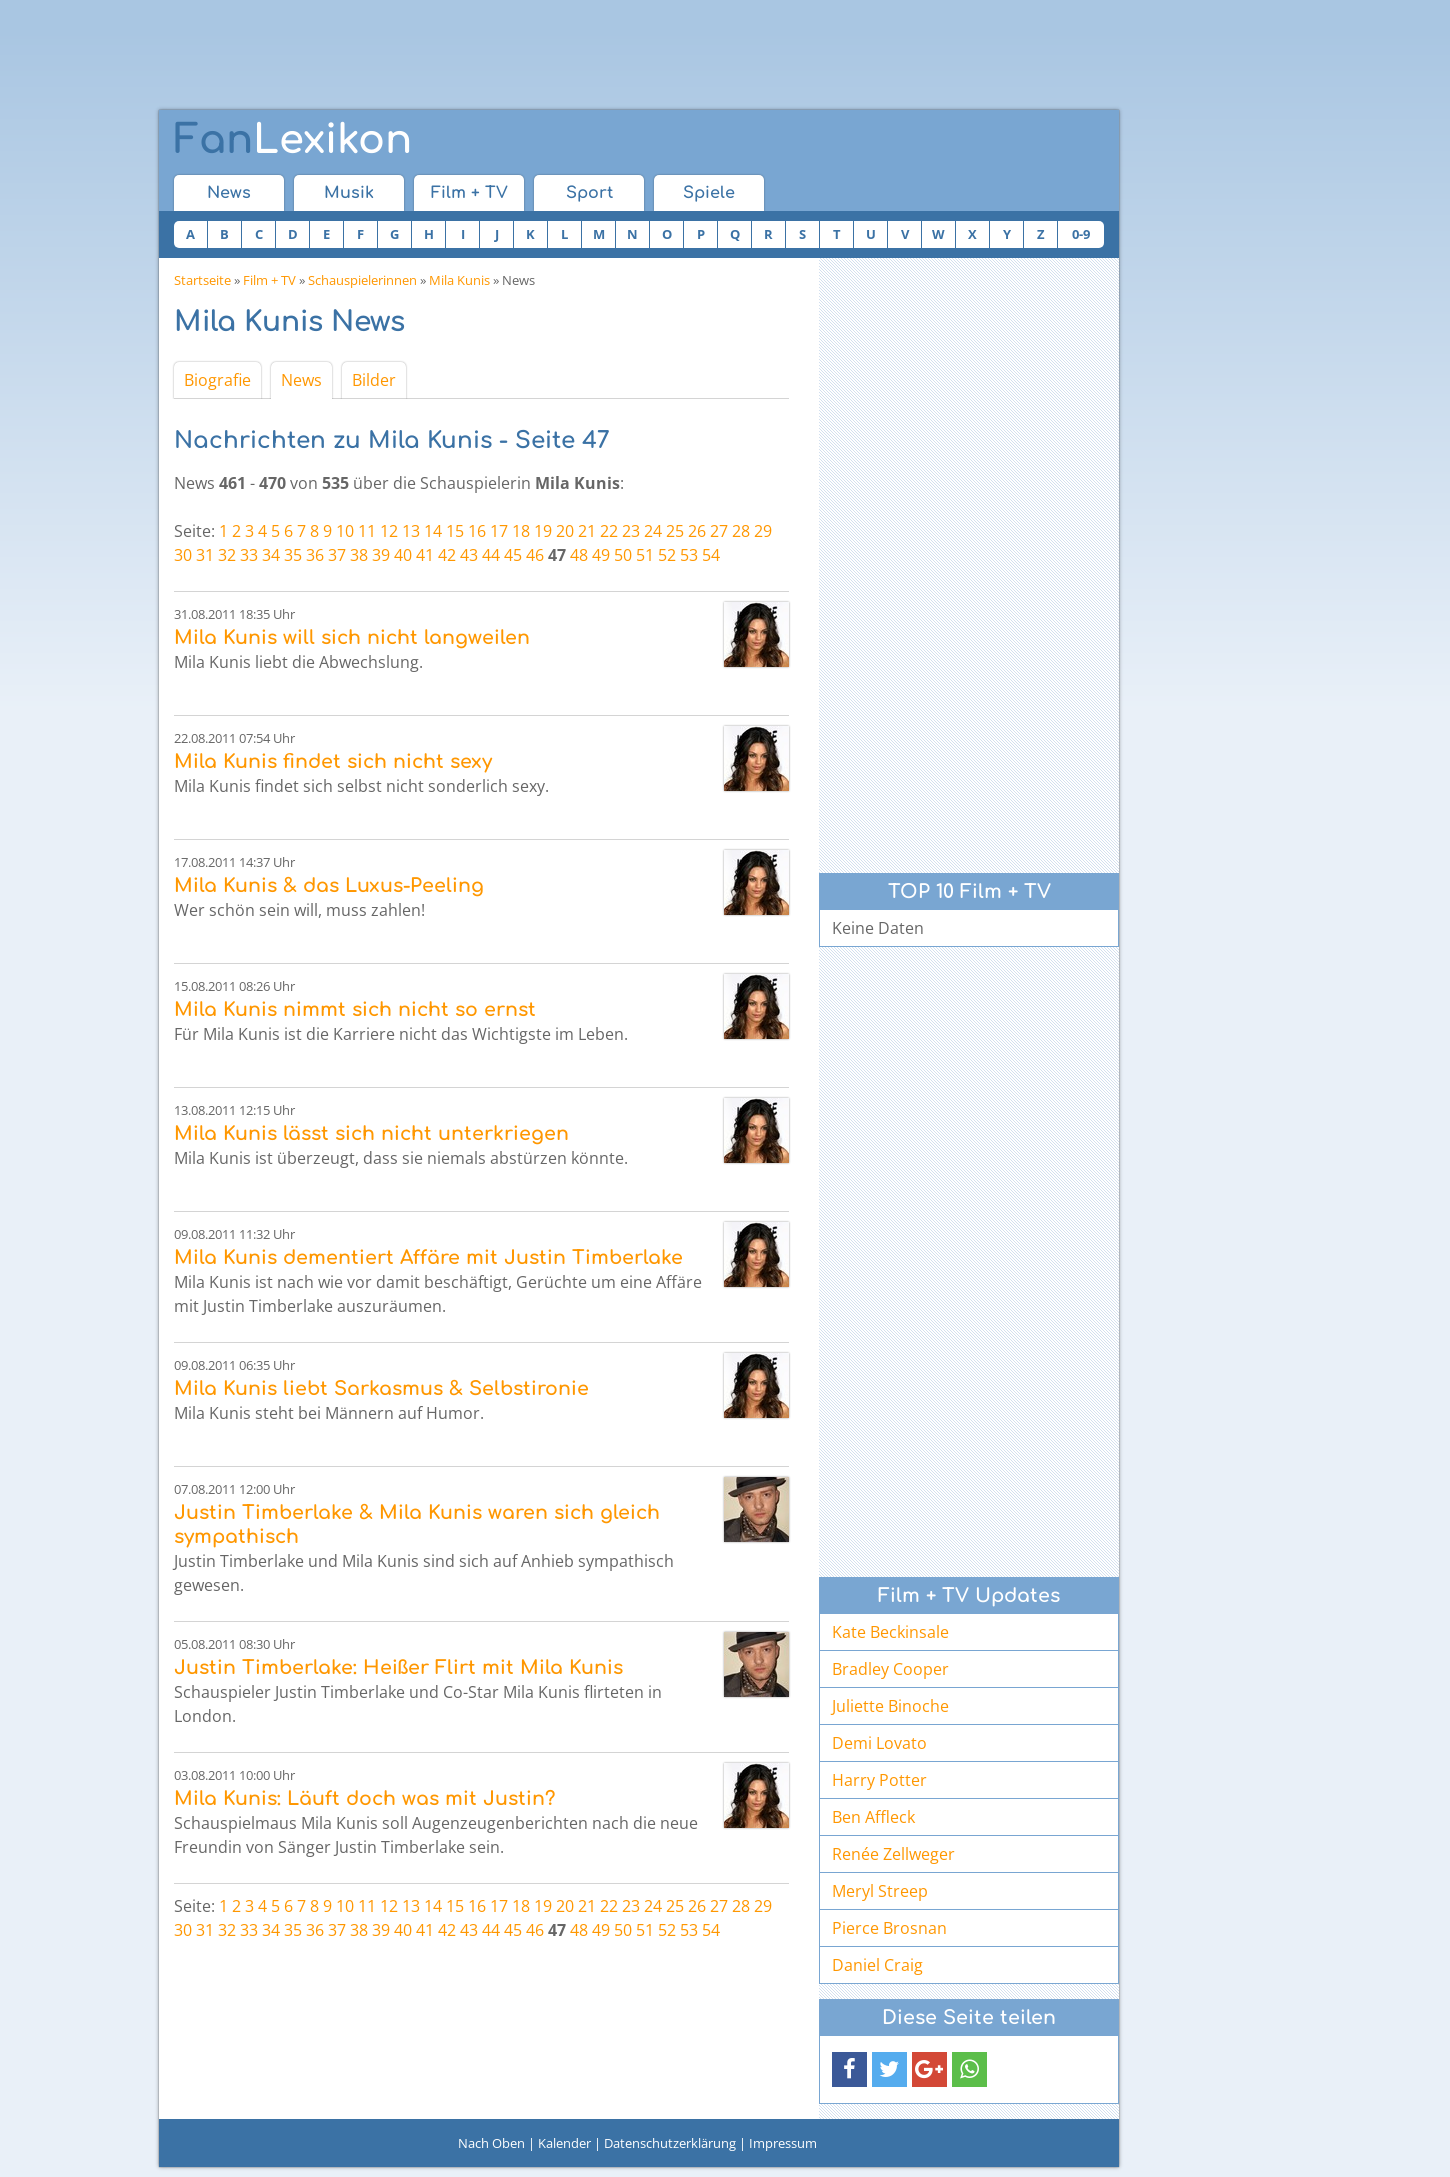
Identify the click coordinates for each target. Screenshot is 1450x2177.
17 (499, 531)
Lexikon (293, 140)
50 (623, 555)
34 (271, 555)
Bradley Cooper (890, 1669)
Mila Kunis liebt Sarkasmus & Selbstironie (381, 1388)
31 (205, 555)
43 (469, 555)
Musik (349, 193)
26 (697, 531)
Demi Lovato (879, 1743)
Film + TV (469, 193)
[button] (849, 2069)
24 (653, 531)
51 (645, 555)
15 (455, 531)
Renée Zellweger (893, 1854)
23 (631, 531)
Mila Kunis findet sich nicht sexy (333, 761)
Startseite (202, 280)
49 (601, 555)
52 (667, 555)
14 (433, 531)
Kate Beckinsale (890, 1632)
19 (543, 531)
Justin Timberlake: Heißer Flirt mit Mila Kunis (398, 1667)
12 (389, 531)
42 (447, 555)
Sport (589, 193)
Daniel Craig (877, 1965)
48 (579, 555)
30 (183, 555)
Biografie (217, 380)
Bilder (374, 380)
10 (345, 531)
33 (249, 555)
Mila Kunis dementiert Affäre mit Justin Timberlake (428, 1257)
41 (425, 555)
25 (675, 531)
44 (491, 555)
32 (227, 555)
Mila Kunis (459, 280)
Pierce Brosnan (889, 1928)
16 (477, 531)
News (229, 193)
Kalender (564, 2143)
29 (763, 531)
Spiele (709, 193)
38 (359, 555)
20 (565, 531)
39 (381, 555)
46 (535, 555)
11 (367, 531)
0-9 (1081, 234)
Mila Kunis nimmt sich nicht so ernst (355, 1009)
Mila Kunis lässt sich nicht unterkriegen (371, 1133)
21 (587, 531)
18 (521, 531)
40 (403, 555)
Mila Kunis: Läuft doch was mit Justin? (364, 1798)
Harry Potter (879, 1780)
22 (609, 531)
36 (315, 555)
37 (337, 555)
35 (293, 555)
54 (711, 555)
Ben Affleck (873, 1817)
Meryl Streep (880, 1891)
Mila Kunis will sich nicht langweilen (352, 637)
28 (741, 531)
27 (719, 531)
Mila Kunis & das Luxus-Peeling (329, 885)
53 (689, 555)
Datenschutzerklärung (670, 2143)
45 (513, 555)
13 (411, 531)
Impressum (783, 2143)
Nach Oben (491, 2143)
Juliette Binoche (890, 1706)
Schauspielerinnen (362, 280)
